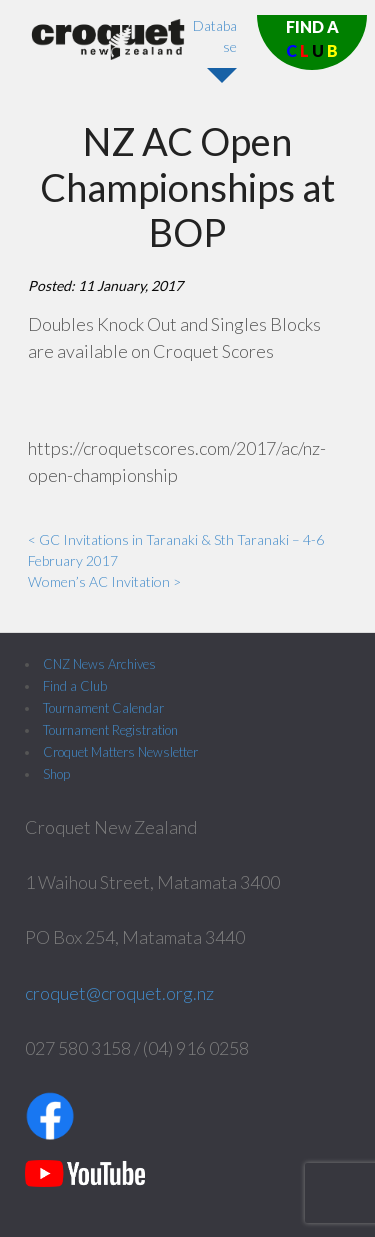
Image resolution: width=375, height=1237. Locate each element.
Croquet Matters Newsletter (120, 752)
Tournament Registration (110, 730)
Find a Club (75, 686)
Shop (56, 774)
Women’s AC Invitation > (104, 581)
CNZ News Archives (99, 664)
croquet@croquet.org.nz (119, 993)
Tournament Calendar (103, 708)
